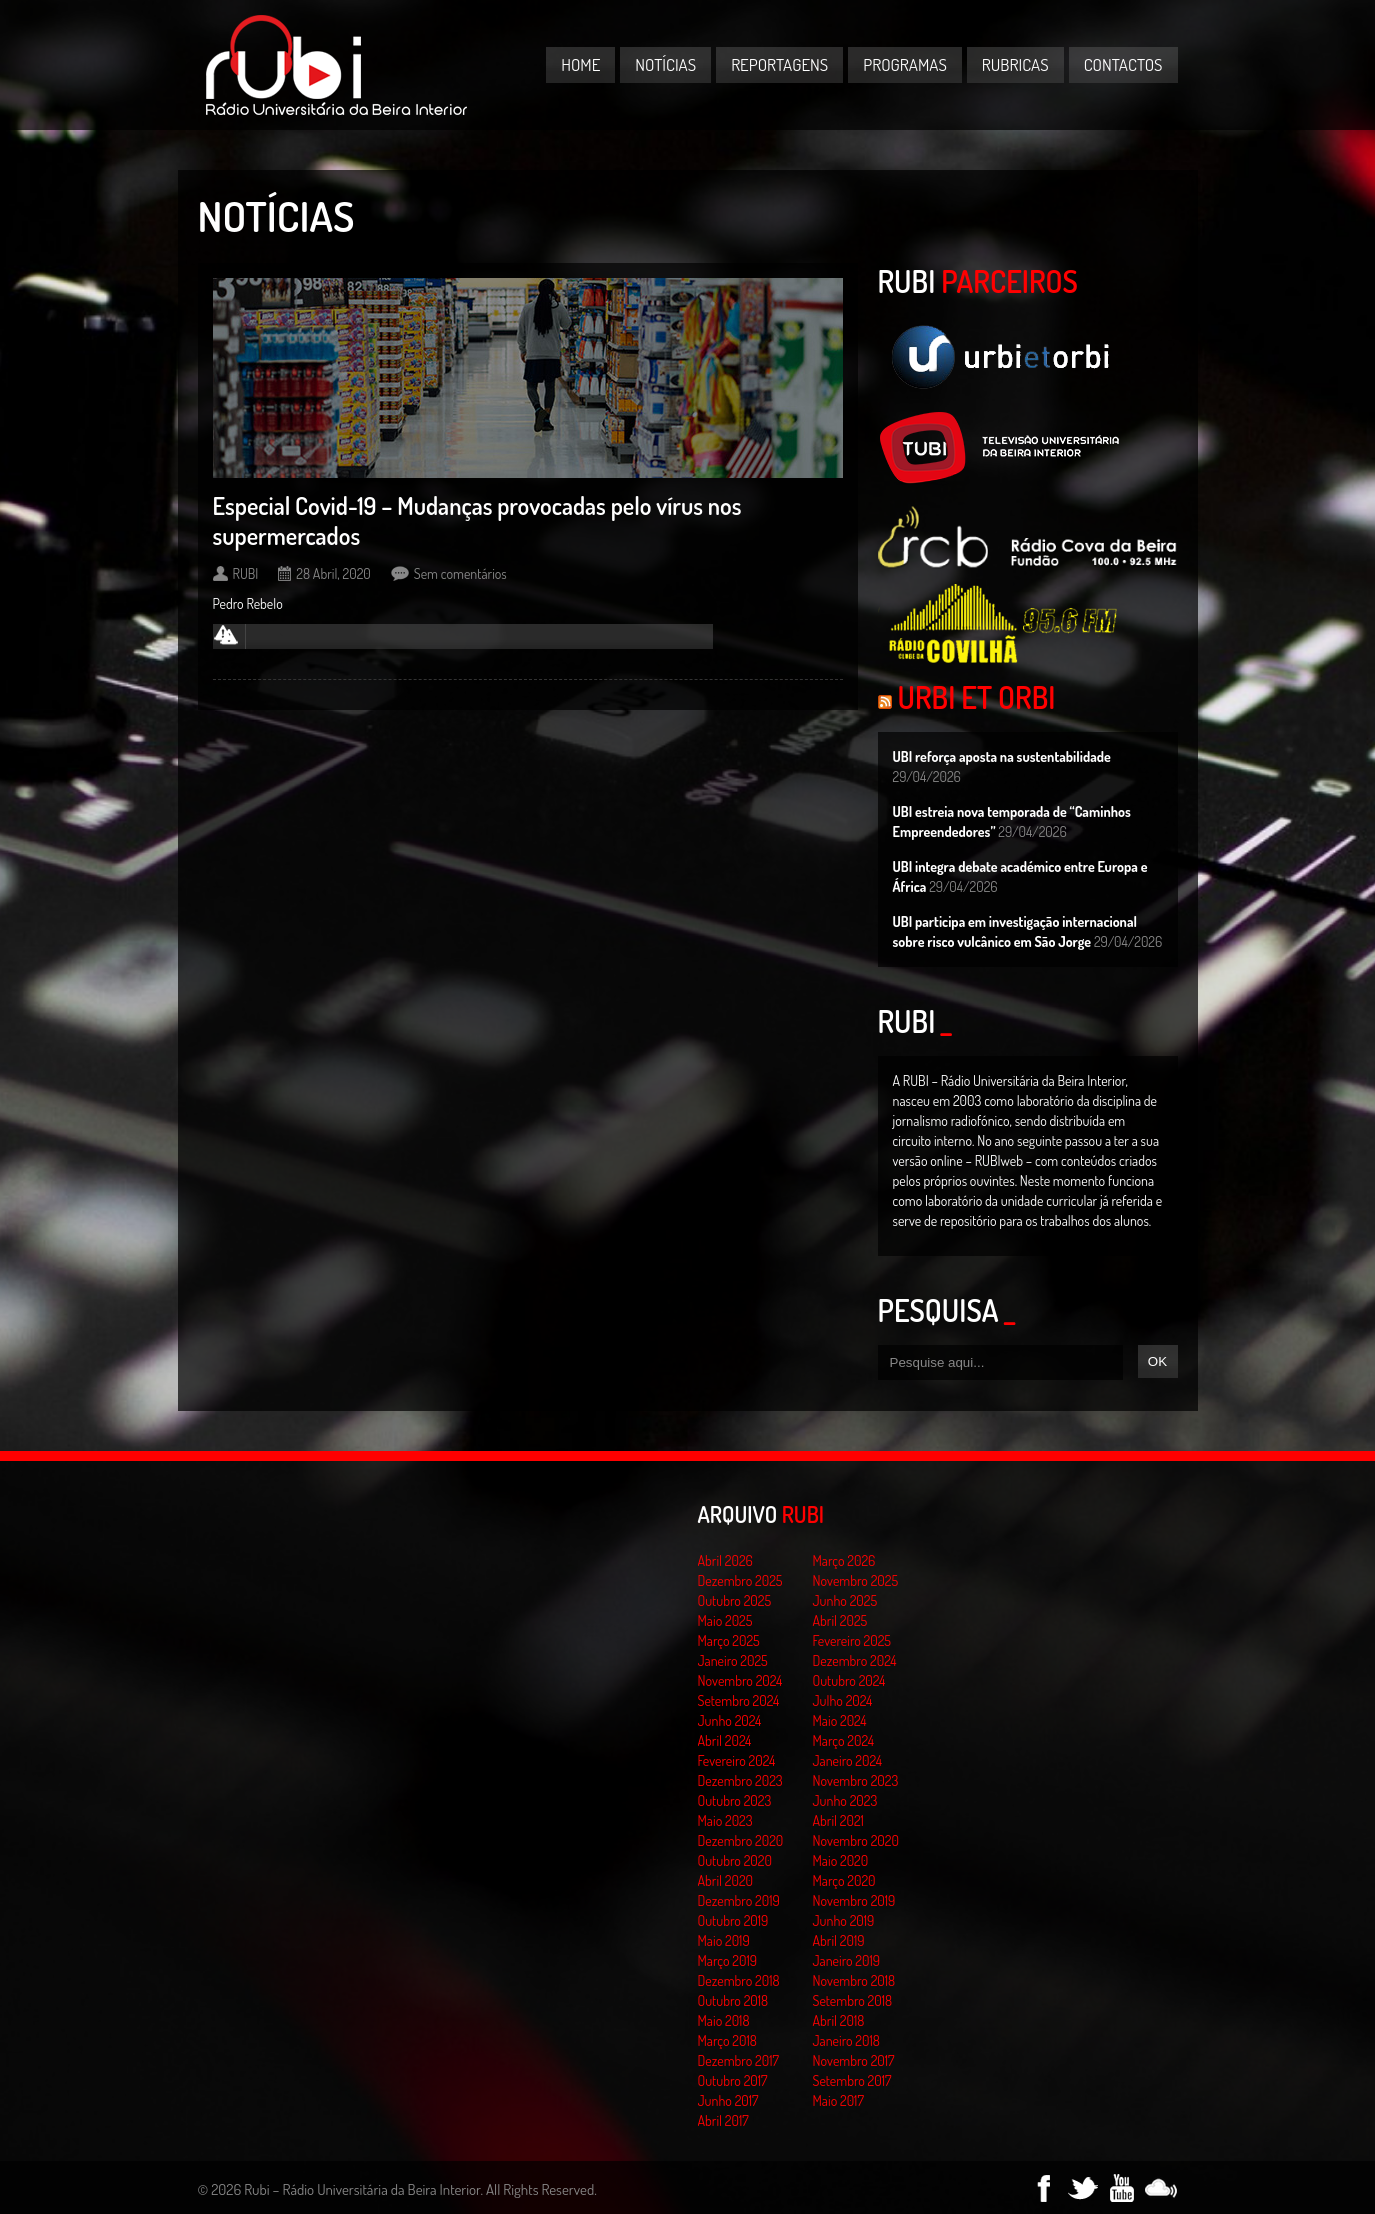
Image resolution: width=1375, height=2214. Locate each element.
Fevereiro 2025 (852, 1640)
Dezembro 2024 (855, 1660)
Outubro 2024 (849, 1680)
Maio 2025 (725, 1620)
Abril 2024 (725, 1740)
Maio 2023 (725, 1820)
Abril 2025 (840, 1620)
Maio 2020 (841, 1860)
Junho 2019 (844, 1920)
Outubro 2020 (735, 1860)
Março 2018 (727, 2040)
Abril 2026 (725, 1560)
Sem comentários (460, 573)
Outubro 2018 (733, 2000)
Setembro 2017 (852, 2080)
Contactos (1123, 64)
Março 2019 (728, 1960)
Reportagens (779, 64)
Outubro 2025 (735, 1600)
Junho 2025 (845, 1600)
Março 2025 (729, 1640)
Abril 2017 (723, 2120)
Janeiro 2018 (846, 2040)
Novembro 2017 (854, 2060)
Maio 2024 (840, 1720)
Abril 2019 (839, 1940)
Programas (905, 64)
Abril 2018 (839, 2020)
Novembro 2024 (740, 1680)
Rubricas (1015, 64)
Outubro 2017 (733, 2080)
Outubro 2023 (735, 1800)
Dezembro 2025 (740, 1580)
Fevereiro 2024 (737, 1760)
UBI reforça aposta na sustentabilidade (1002, 756)
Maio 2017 (838, 2100)
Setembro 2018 (853, 2000)
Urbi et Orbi (977, 697)
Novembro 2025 (856, 1580)
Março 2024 (843, 1740)
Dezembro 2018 (739, 1980)
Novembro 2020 (856, 1840)
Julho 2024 (843, 1700)
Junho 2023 (845, 1800)
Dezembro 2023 (740, 1780)
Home (580, 64)
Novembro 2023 (856, 1780)
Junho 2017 (728, 2100)
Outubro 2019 (733, 1920)
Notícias (665, 64)
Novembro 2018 (854, 1980)
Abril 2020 (726, 1880)
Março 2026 (844, 1560)
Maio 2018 (724, 2020)
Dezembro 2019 (739, 1900)
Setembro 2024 (739, 1700)
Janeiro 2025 (733, 1660)
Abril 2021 (838, 1820)
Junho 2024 (730, 1720)
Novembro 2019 (854, 1900)
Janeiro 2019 (846, 1960)
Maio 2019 (724, 1940)
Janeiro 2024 (847, 1760)
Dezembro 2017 (738, 2060)
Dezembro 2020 (741, 1840)
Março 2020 (844, 1880)
